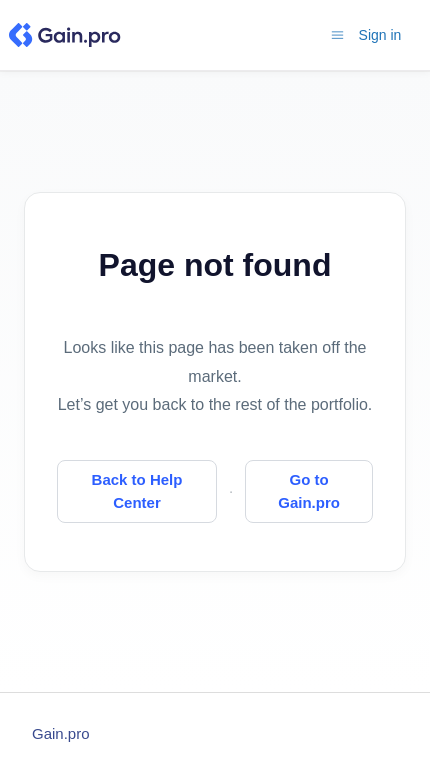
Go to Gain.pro (309, 491)
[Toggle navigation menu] (337, 34)
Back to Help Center (137, 491)
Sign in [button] (380, 35)
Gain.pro (61, 733)
